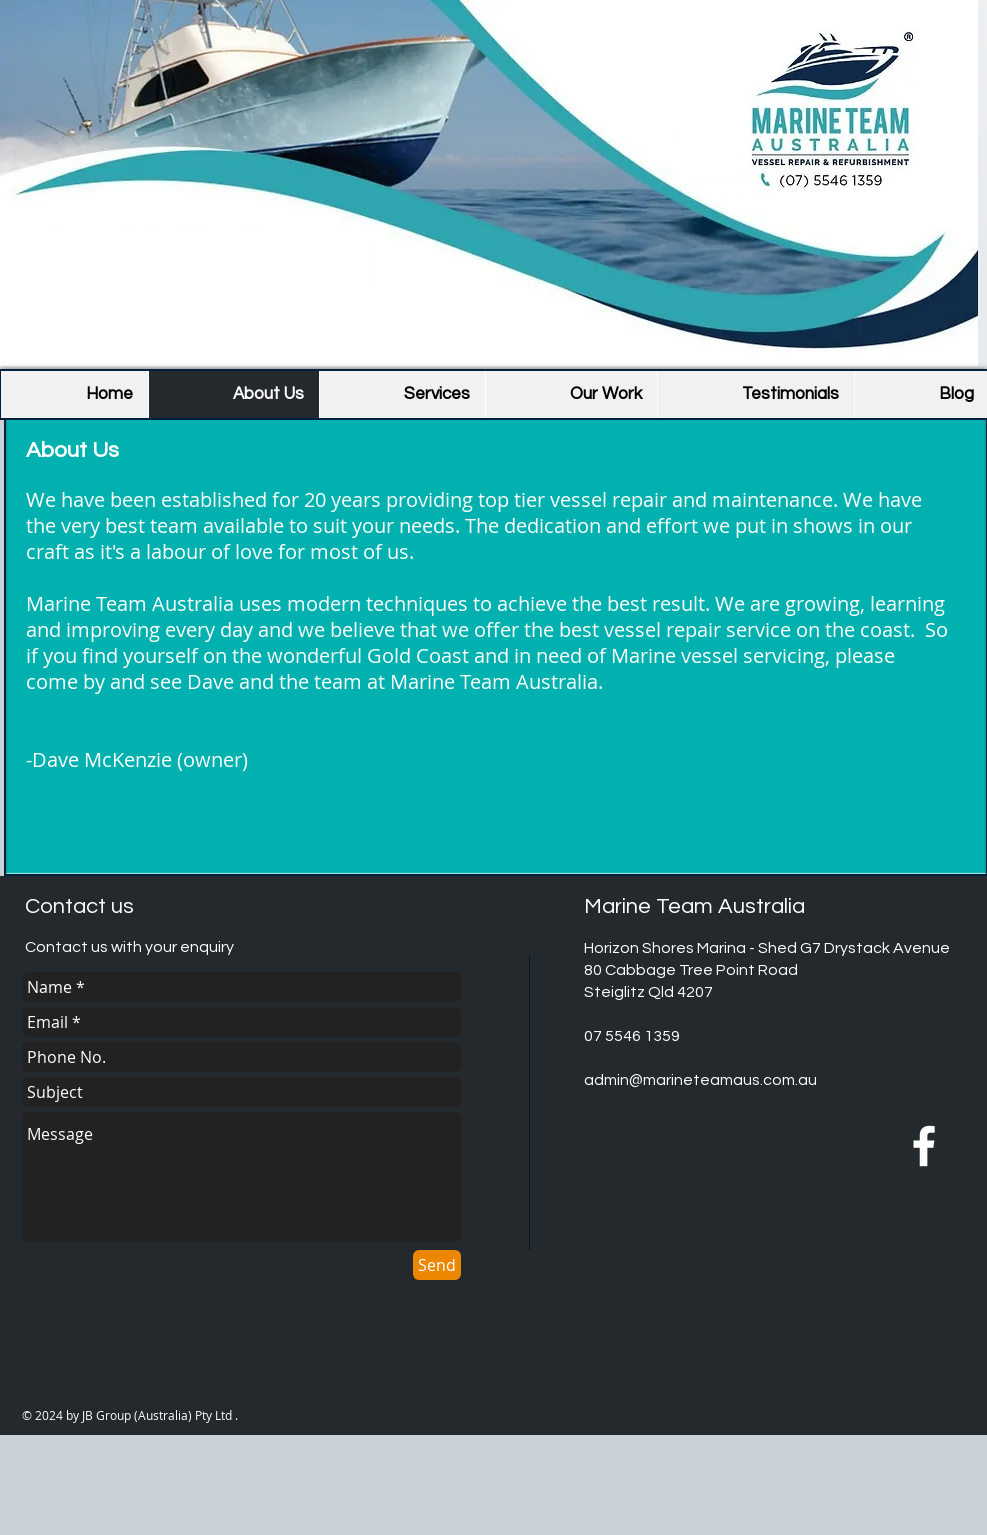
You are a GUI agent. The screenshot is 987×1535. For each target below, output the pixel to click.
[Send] (437, 1265)
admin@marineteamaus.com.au (700, 1080)
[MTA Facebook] (924, 1146)
